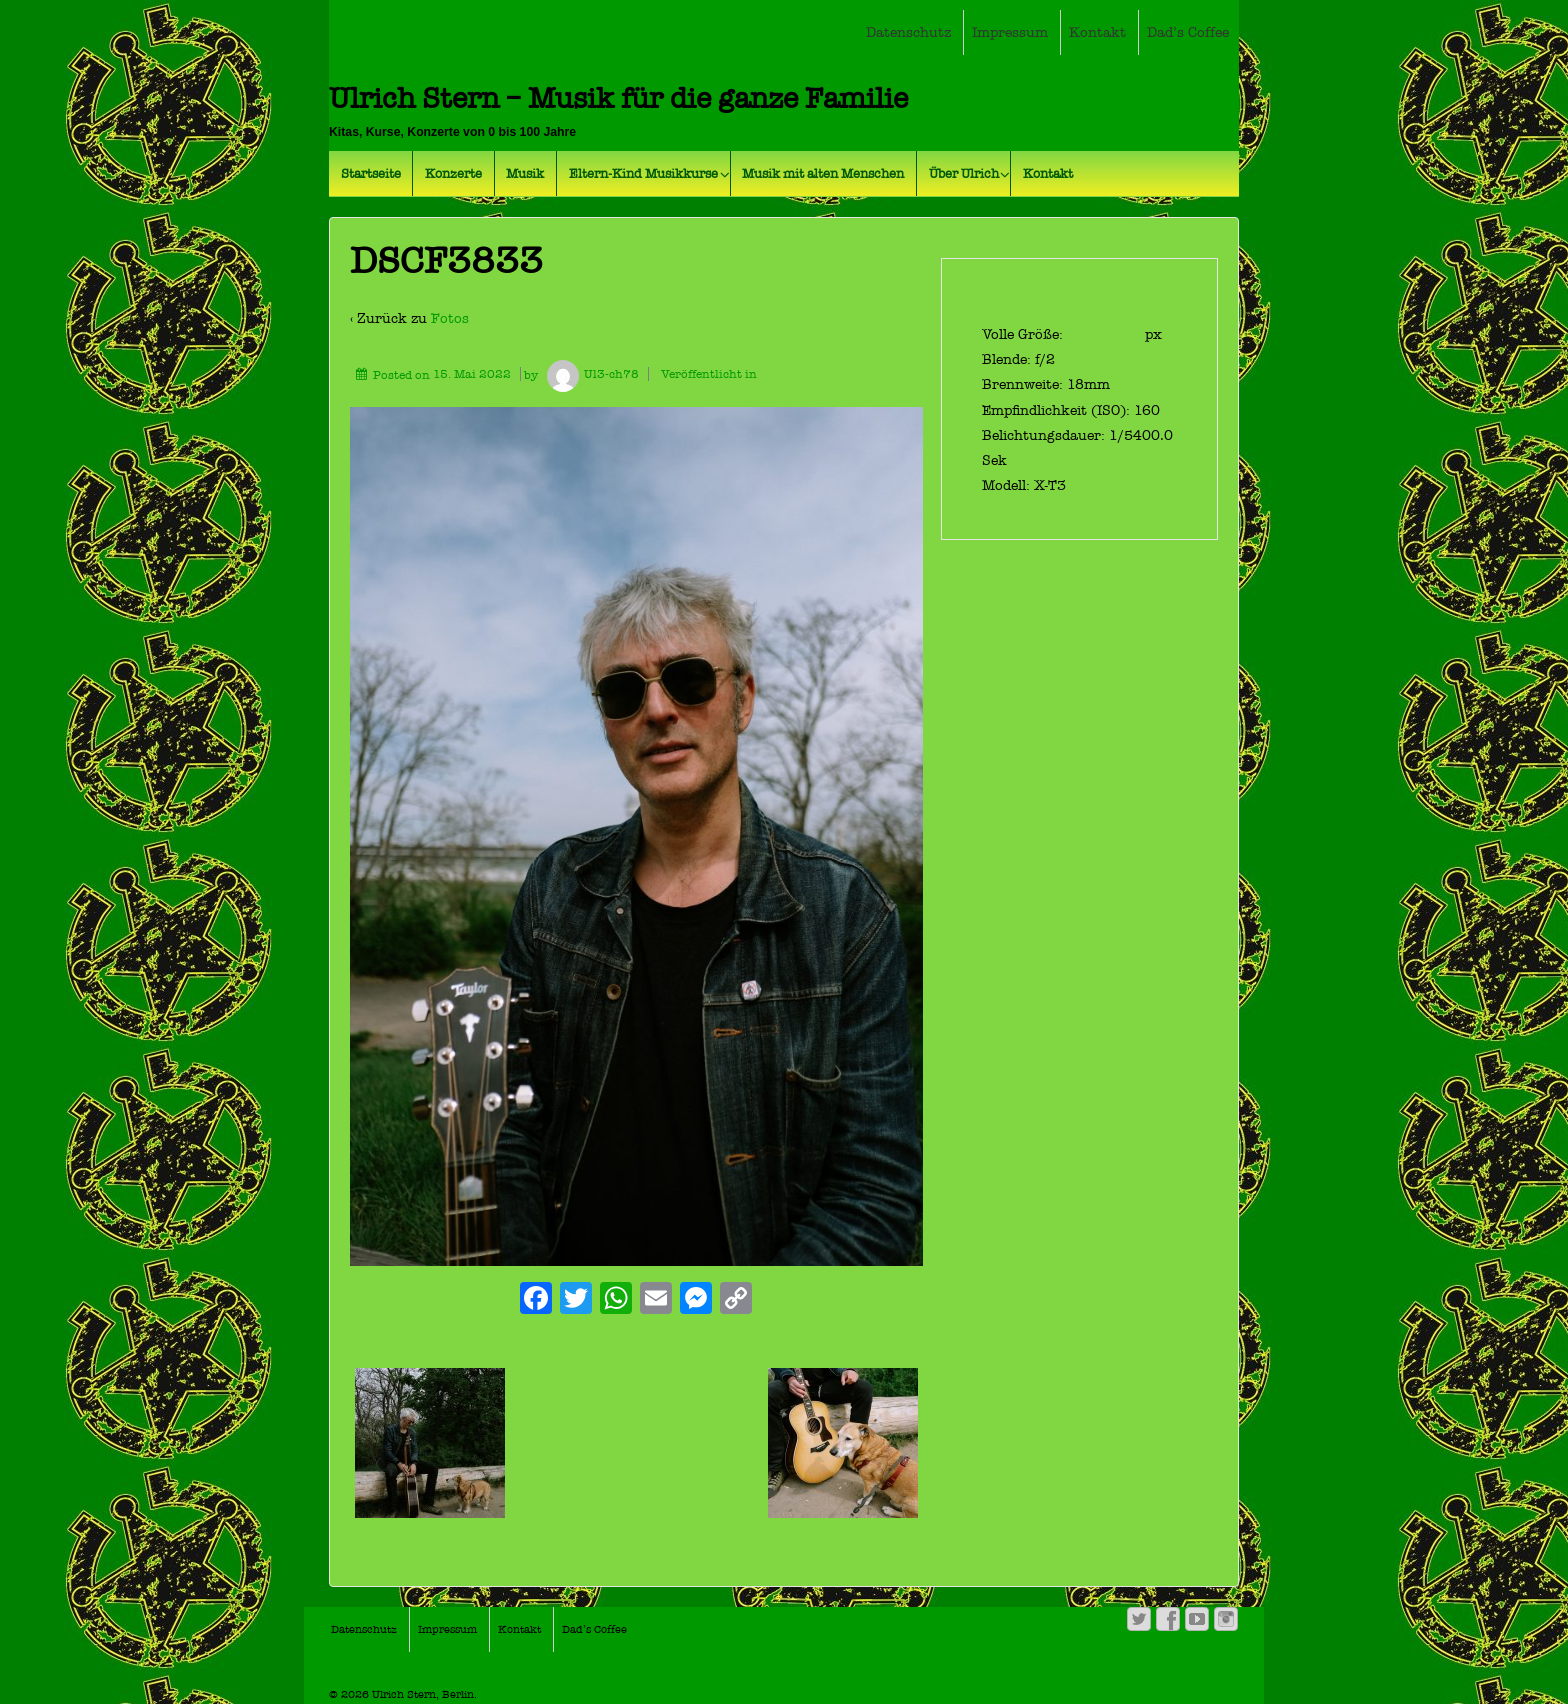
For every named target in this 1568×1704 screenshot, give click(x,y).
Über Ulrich (964, 173)
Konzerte (453, 173)
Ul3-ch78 (590, 374)
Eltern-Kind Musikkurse (643, 173)
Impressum (1010, 32)
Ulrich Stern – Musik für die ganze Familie (618, 98)
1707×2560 (1106, 334)
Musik (525, 173)
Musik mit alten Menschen (823, 173)
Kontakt (1097, 32)
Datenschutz (908, 32)
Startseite (371, 173)
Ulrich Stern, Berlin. (423, 1694)
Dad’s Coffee (1188, 32)
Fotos (450, 318)
